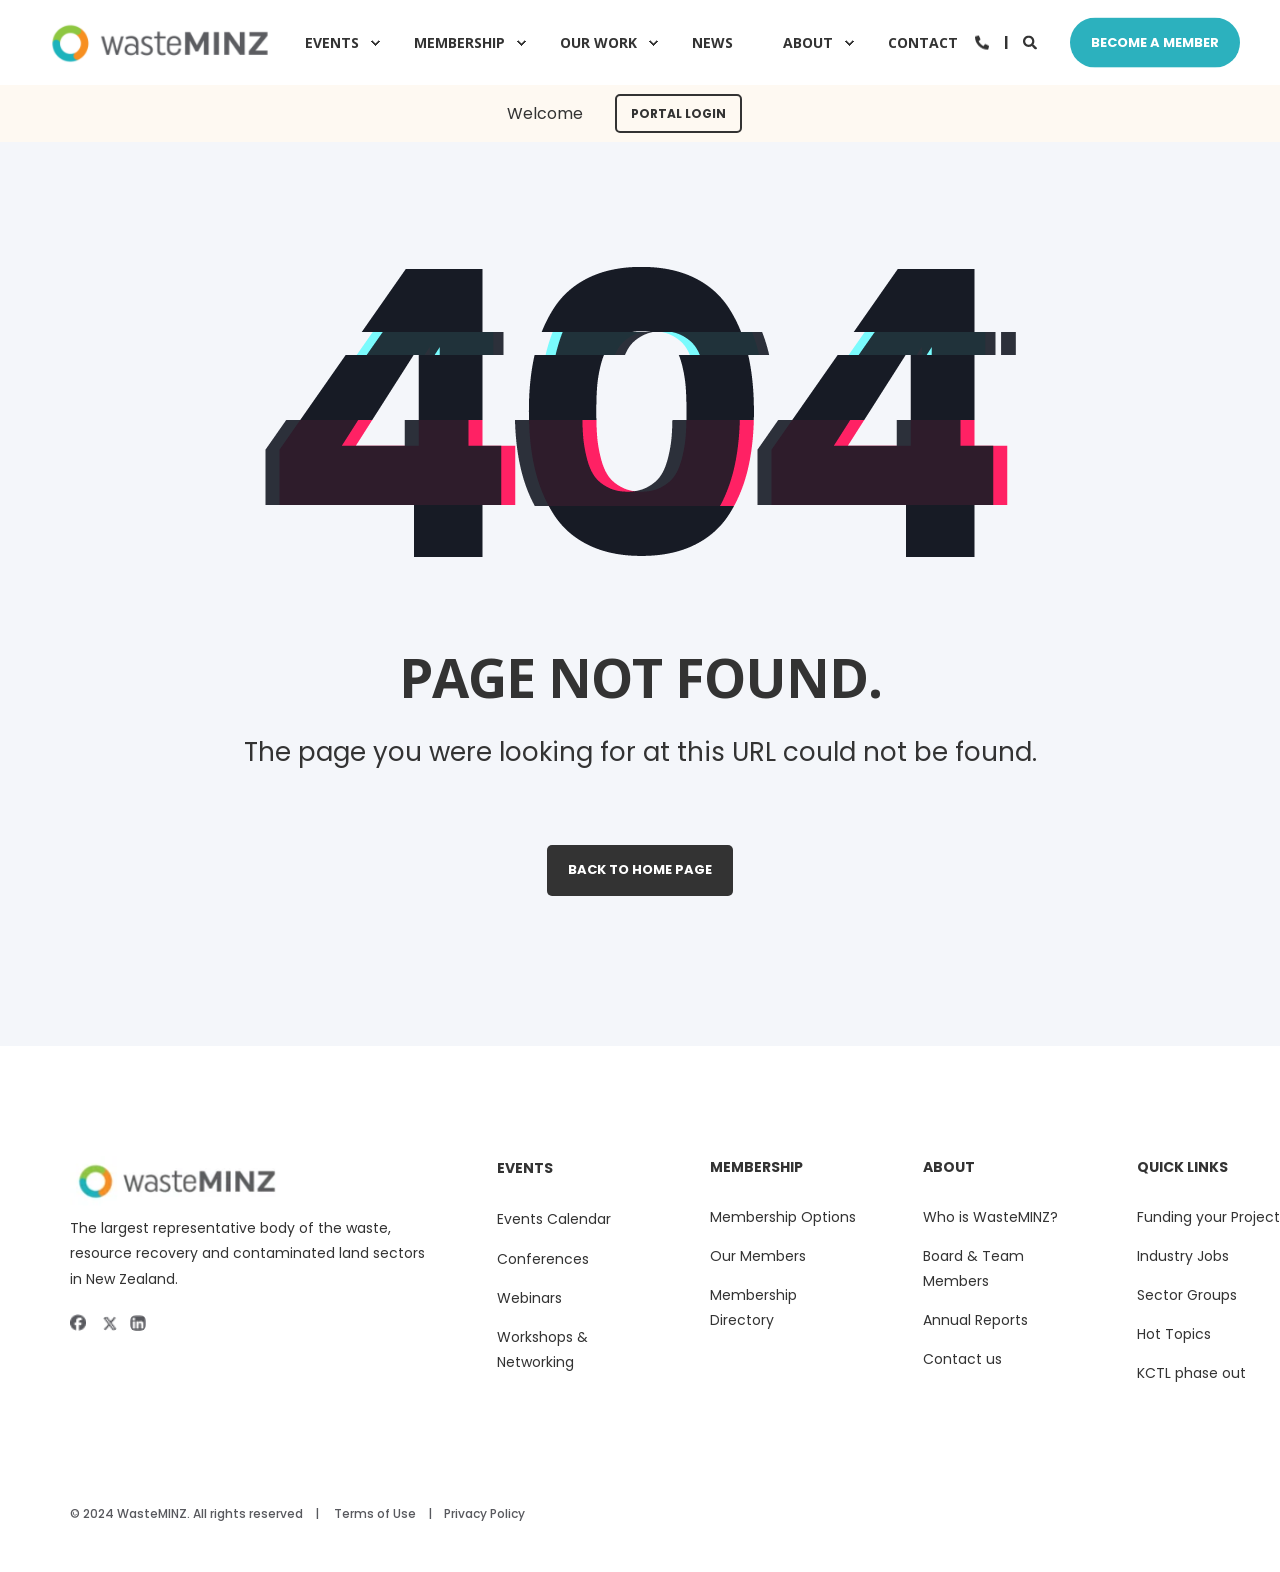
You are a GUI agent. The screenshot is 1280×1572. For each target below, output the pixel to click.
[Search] (1031, 41)
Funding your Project (1208, 1217)
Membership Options (783, 1217)
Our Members (758, 1256)
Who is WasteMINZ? (990, 1217)
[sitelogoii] (253, 1181)
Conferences (543, 1259)
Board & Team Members (973, 1268)
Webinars (529, 1298)
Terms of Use (375, 1513)
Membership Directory (753, 1307)
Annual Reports (975, 1320)
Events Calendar (554, 1219)
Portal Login (678, 113)
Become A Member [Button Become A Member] (1155, 41)
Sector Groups (1187, 1295)
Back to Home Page (640, 869)
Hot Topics (1174, 1334)
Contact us (962, 1359)
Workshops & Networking (542, 1349)
